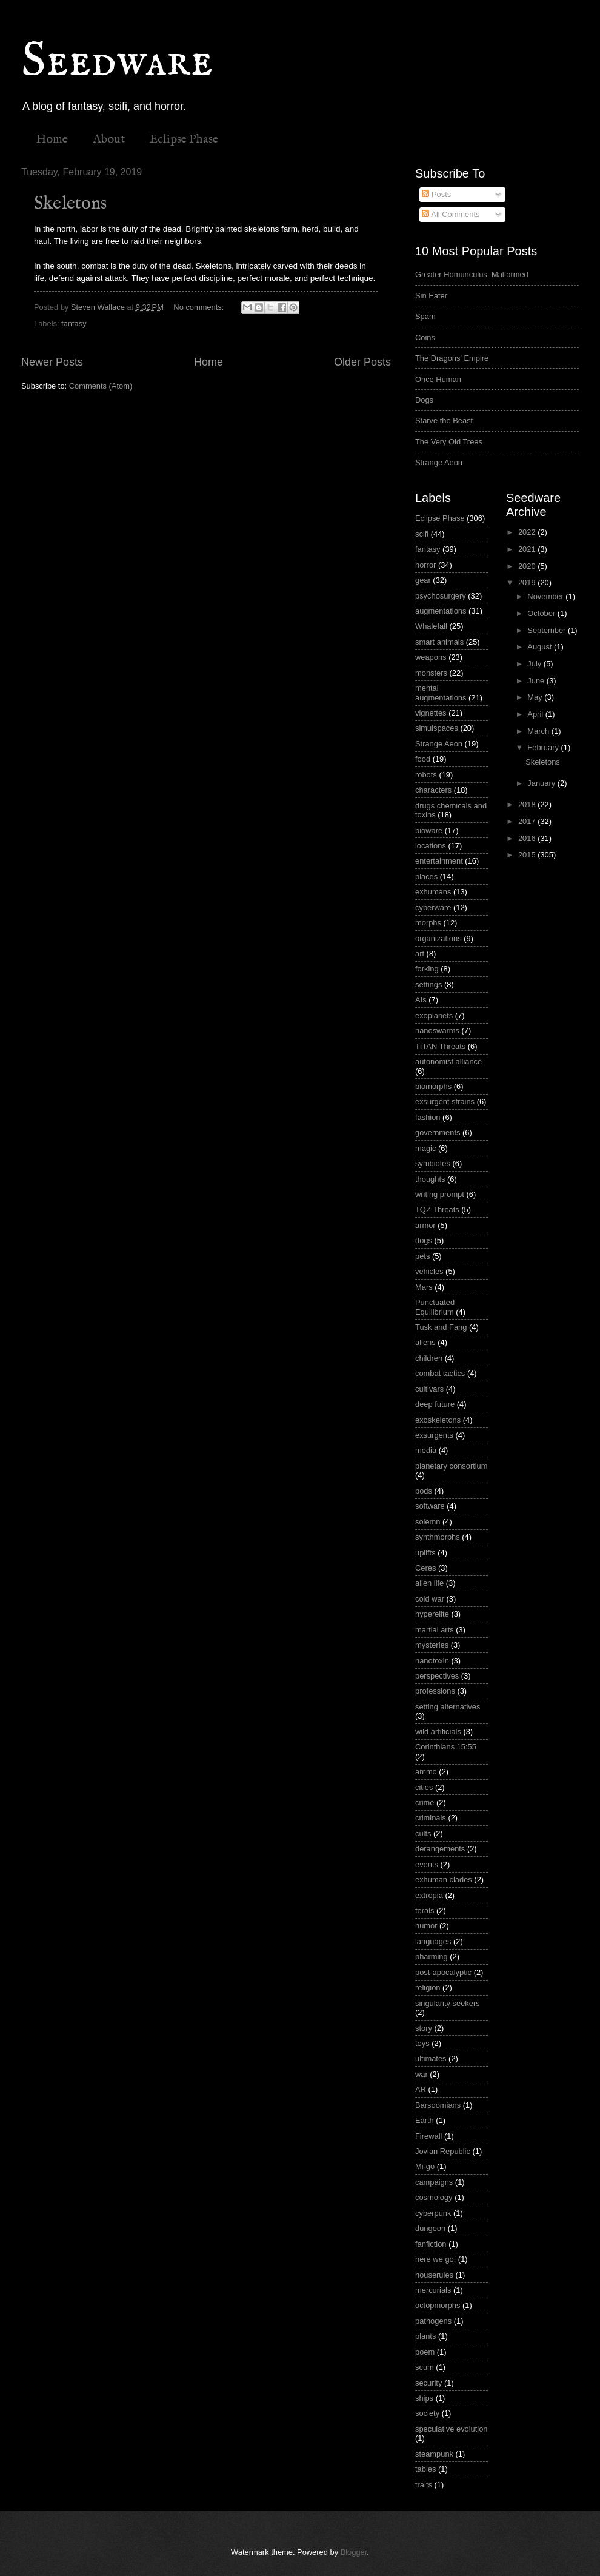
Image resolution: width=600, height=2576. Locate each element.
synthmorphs (437, 1536)
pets (422, 1256)
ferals (424, 1910)
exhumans (433, 891)
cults (423, 1833)
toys (422, 2043)
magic (425, 1148)
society (427, 2413)
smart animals (439, 641)
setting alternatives (447, 1706)
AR (420, 2089)
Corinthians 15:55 (445, 1746)
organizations (438, 938)
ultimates (431, 2058)
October (542, 613)
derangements (440, 1848)
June (537, 680)
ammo (426, 1771)
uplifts (425, 1552)
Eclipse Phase (184, 139)
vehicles (429, 1271)
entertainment (439, 860)
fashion (428, 1117)
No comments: (199, 307)
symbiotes (432, 1163)
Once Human (438, 379)
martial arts (434, 1629)
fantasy (74, 323)
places (426, 876)
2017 (528, 821)
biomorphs (433, 1086)
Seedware (117, 62)
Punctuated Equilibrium (435, 1307)
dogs (423, 1240)
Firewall (428, 2136)
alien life (429, 1583)
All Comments (450, 214)
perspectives (437, 1675)
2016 (528, 838)
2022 (528, 532)
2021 (528, 549)
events (426, 1864)
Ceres (425, 1567)
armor (425, 1225)
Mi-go (425, 2166)
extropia (429, 1895)
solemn (428, 1521)
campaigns (434, 2182)
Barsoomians (438, 2105)
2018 (528, 804)
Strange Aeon (438, 462)
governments (437, 1132)
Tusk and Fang (441, 1327)
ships (424, 2398)
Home (52, 139)
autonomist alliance (448, 1061)
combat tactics (440, 1373)
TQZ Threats (437, 1209)
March (539, 731)
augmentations (440, 610)
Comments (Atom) (100, 386)
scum (424, 2367)
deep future (435, 1404)
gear (423, 580)
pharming (431, 1956)
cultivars (429, 1389)
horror (425, 564)
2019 (528, 582)
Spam (425, 316)
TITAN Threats (440, 1046)
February (544, 747)
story (423, 2028)
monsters (431, 672)
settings (428, 984)
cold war (429, 1598)
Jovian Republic (442, 2151)
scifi (421, 533)
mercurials (433, 2290)
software (430, 1506)
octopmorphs (437, 2305)
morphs (428, 922)
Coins (425, 337)
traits (423, 2484)
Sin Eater (431, 295)
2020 (528, 566)
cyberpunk (433, 2213)
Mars (424, 1287)
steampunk (434, 2453)
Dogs (424, 399)
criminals (430, 1817)
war (421, 2074)
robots (426, 774)
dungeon (430, 2228)
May (535, 697)
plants (425, 2336)
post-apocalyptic (443, 1972)
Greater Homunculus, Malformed (471, 274)
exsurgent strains (445, 1101)
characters (433, 789)
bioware (428, 830)
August (540, 646)
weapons (431, 657)
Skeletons (70, 203)
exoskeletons (438, 1419)
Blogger (354, 2552)
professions (435, 1691)
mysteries (431, 1644)
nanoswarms (437, 1030)
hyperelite (432, 1613)
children (428, 1358)
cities (424, 1787)
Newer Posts (52, 362)
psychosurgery (440, 595)
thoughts (430, 1179)
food (422, 758)
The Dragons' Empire (451, 358)
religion (428, 1987)
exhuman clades (443, 1879)
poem (425, 2351)
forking (427, 968)
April (536, 714)
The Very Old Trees (448, 441)
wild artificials (438, 1731)
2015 (528, 854)
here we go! (435, 2259)
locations (430, 845)
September (547, 630)
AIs (421, 999)
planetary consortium (451, 1466)
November (546, 596)
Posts (436, 194)
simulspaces (436, 728)
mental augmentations (440, 692)
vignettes (431, 712)
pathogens (433, 2321)
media (425, 1450)
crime (424, 1802)
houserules (434, 2274)
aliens (425, 1342)
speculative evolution (451, 2428)
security (428, 2382)
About (109, 139)
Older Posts (362, 362)
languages (433, 1941)
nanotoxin (432, 1660)
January (542, 783)
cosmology (434, 2197)
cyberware (433, 907)
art (419, 953)
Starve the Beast (444, 420)
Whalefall (431, 626)
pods (423, 1490)
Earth (424, 2120)
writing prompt (439, 1194)
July (535, 663)
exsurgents (434, 1435)
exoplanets (434, 1015)
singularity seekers (447, 2003)
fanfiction (431, 2244)
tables (425, 2469)
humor (426, 1925)
